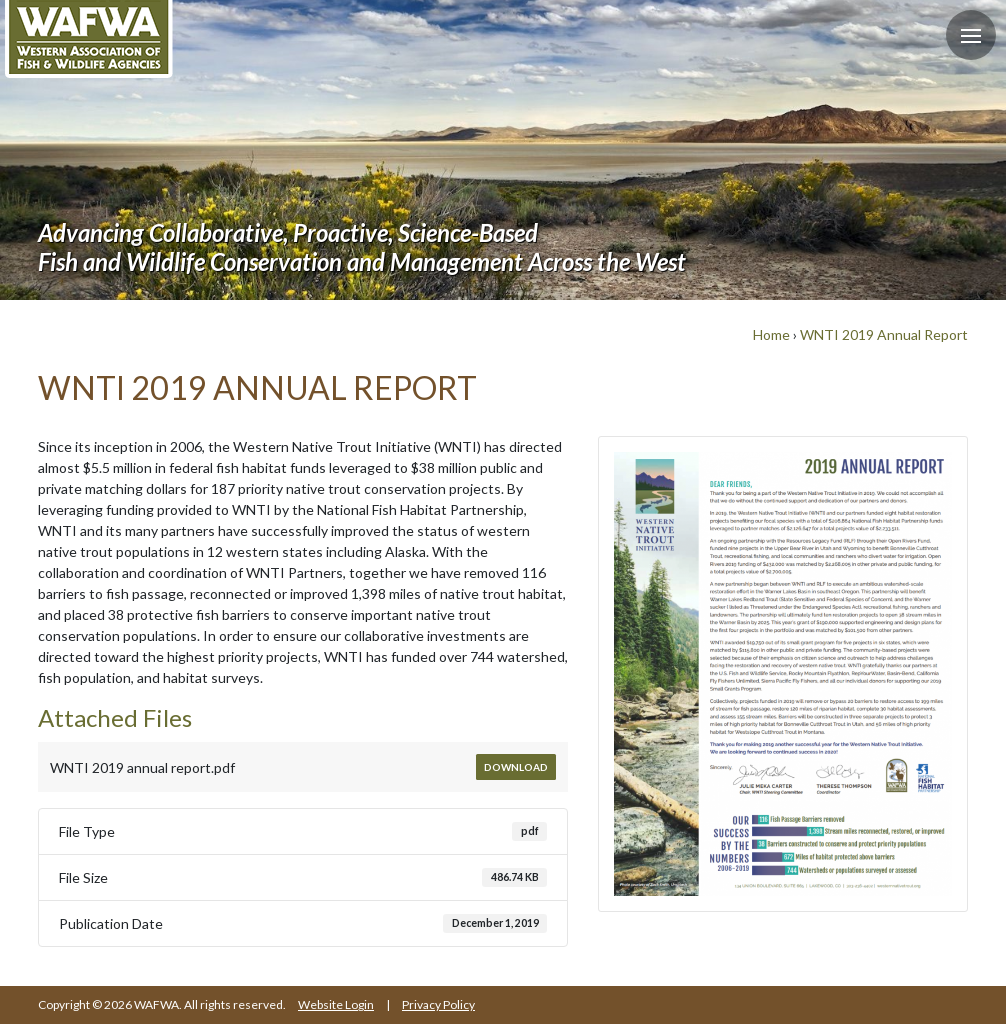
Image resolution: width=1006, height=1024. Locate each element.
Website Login (336, 1004)
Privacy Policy (438, 1004)
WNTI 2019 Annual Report (884, 334)
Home (771, 334)
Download (516, 767)
